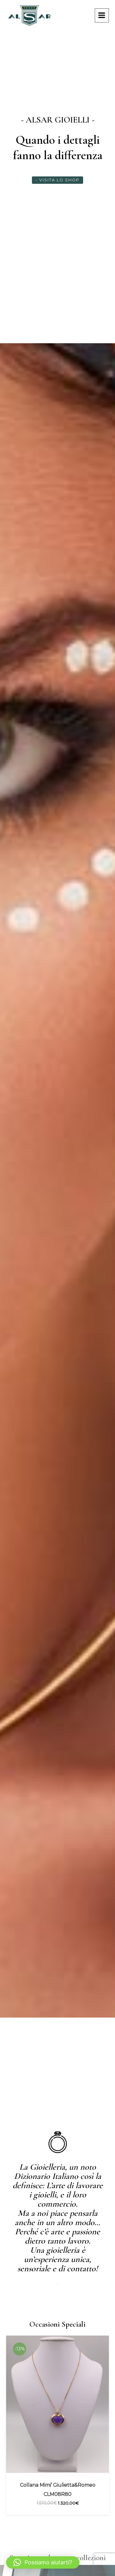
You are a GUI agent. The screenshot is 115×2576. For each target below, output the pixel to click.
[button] (42, 2562)
